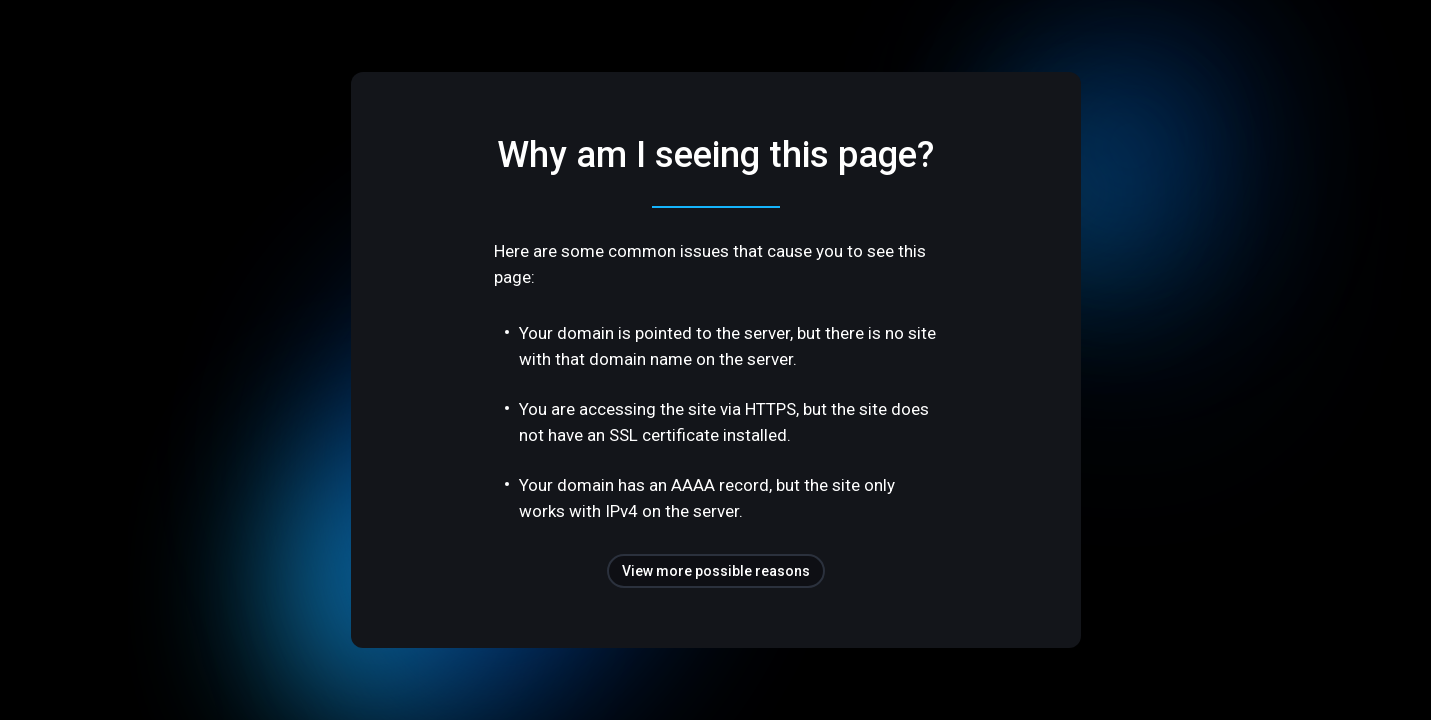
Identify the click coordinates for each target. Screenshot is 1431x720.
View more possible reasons (716, 571)
